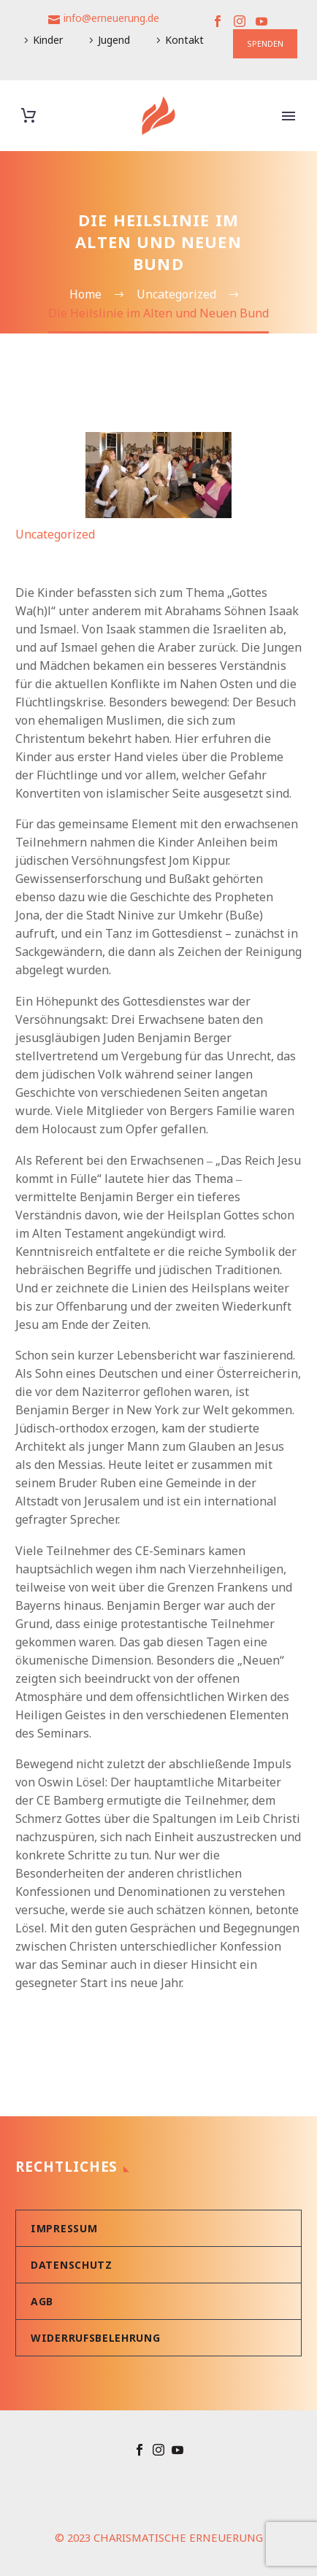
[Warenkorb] (28, 116)
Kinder (48, 40)
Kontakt (184, 40)
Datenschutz (71, 2265)
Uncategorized (55, 534)
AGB (42, 2301)
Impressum (64, 2228)
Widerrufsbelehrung (96, 2338)
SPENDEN (265, 43)
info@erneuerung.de (111, 18)
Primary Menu (288, 116)
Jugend (114, 40)
